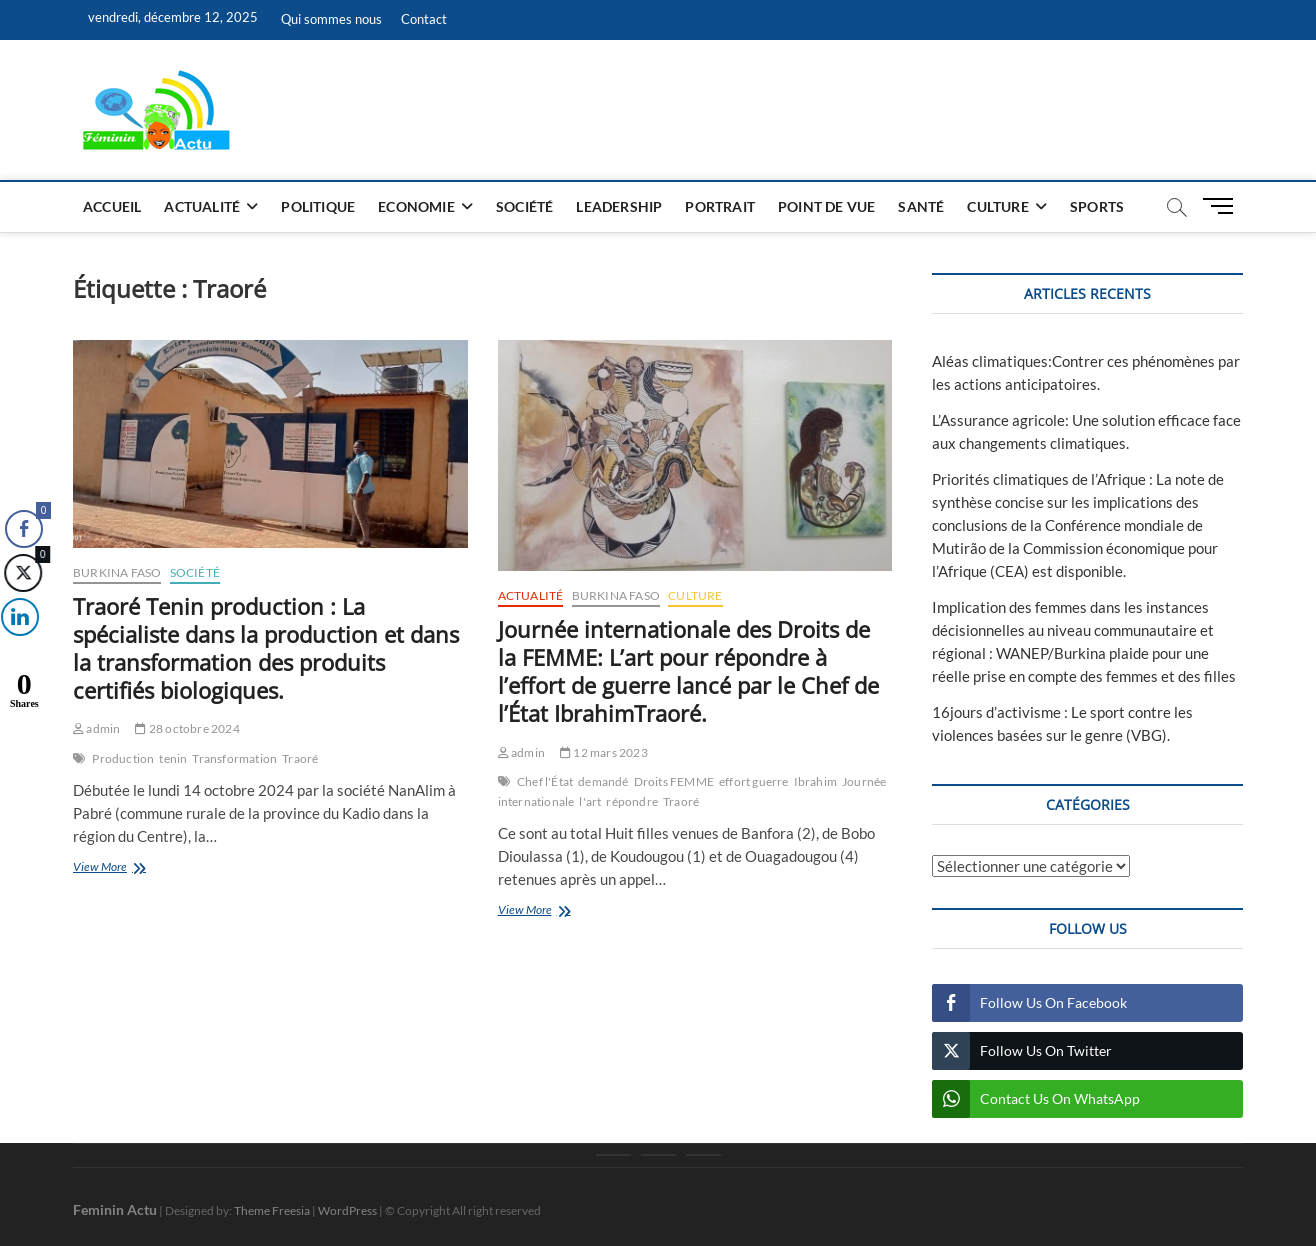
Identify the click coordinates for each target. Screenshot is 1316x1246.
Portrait (720, 206)
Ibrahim (815, 781)
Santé (921, 206)
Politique (318, 206)
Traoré (300, 758)
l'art (590, 801)
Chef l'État (545, 781)
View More (136, 868)
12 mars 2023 (604, 752)
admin (96, 728)
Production (123, 758)
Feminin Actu (115, 1209)
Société (524, 206)
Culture (997, 206)
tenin (173, 758)
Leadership (619, 206)
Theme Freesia (272, 1210)
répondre (632, 801)
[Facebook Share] (24, 529)
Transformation (234, 758)
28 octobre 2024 (187, 728)
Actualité (202, 206)
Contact (424, 19)
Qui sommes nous (331, 19)
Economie (416, 206)
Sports (1097, 206)
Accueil (112, 206)
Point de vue (826, 206)
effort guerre (754, 781)
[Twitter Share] (21, 573)
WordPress (347, 1210)
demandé (603, 781)
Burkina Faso (117, 572)
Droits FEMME (674, 781)
